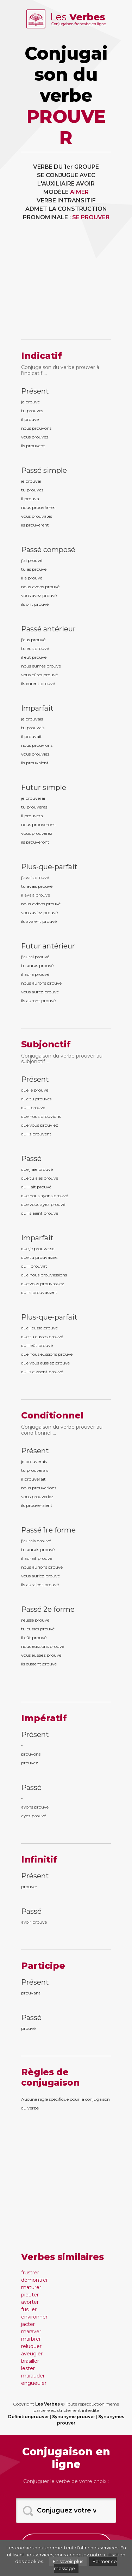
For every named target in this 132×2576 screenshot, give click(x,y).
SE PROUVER (90, 217)
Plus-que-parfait (49, 867)
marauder (33, 2376)
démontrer (34, 2280)
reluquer (31, 2346)
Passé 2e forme (48, 1609)
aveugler (32, 2353)
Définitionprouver (28, 2416)
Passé (31, 1158)
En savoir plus (68, 2561)
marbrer (31, 2339)
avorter (30, 2302)
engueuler (33, 2383)
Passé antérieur (48, 629)
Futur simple (43, 787)
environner (34, 2317)
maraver (31, 2331)
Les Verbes (47, 2404)
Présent (35, 391)
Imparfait (37, 708)
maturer (31, 2287)
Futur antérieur (48, 946)
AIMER (79, 192)
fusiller (29, 2309)
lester (28, 2368)
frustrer (30, 2272)
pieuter (30, 2295)
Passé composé (48, 549)
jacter (28, 2324)
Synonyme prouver (73, 2416)
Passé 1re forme (48, 1530)
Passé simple (44, 470)
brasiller (30, 2361)
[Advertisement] (66, 285)
